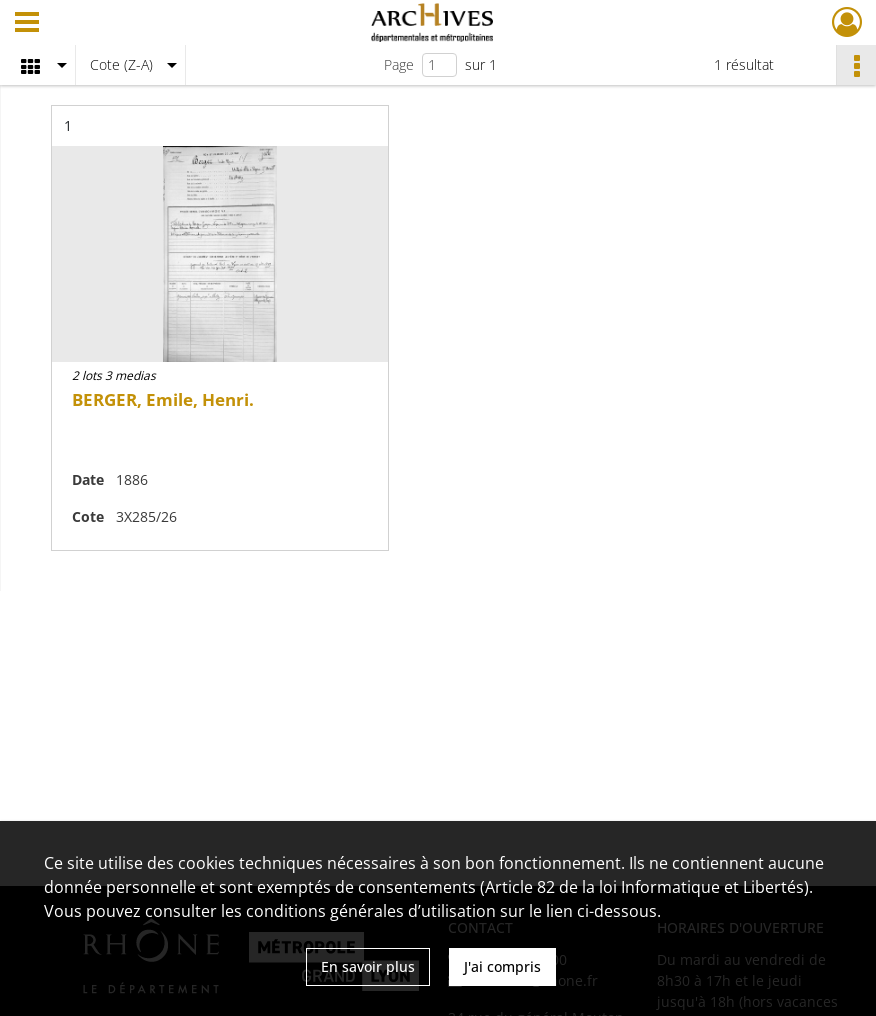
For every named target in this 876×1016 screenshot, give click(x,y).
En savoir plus (368, 966)
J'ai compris (502, 966)
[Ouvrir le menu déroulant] (27, 24)
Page (399, 64)
